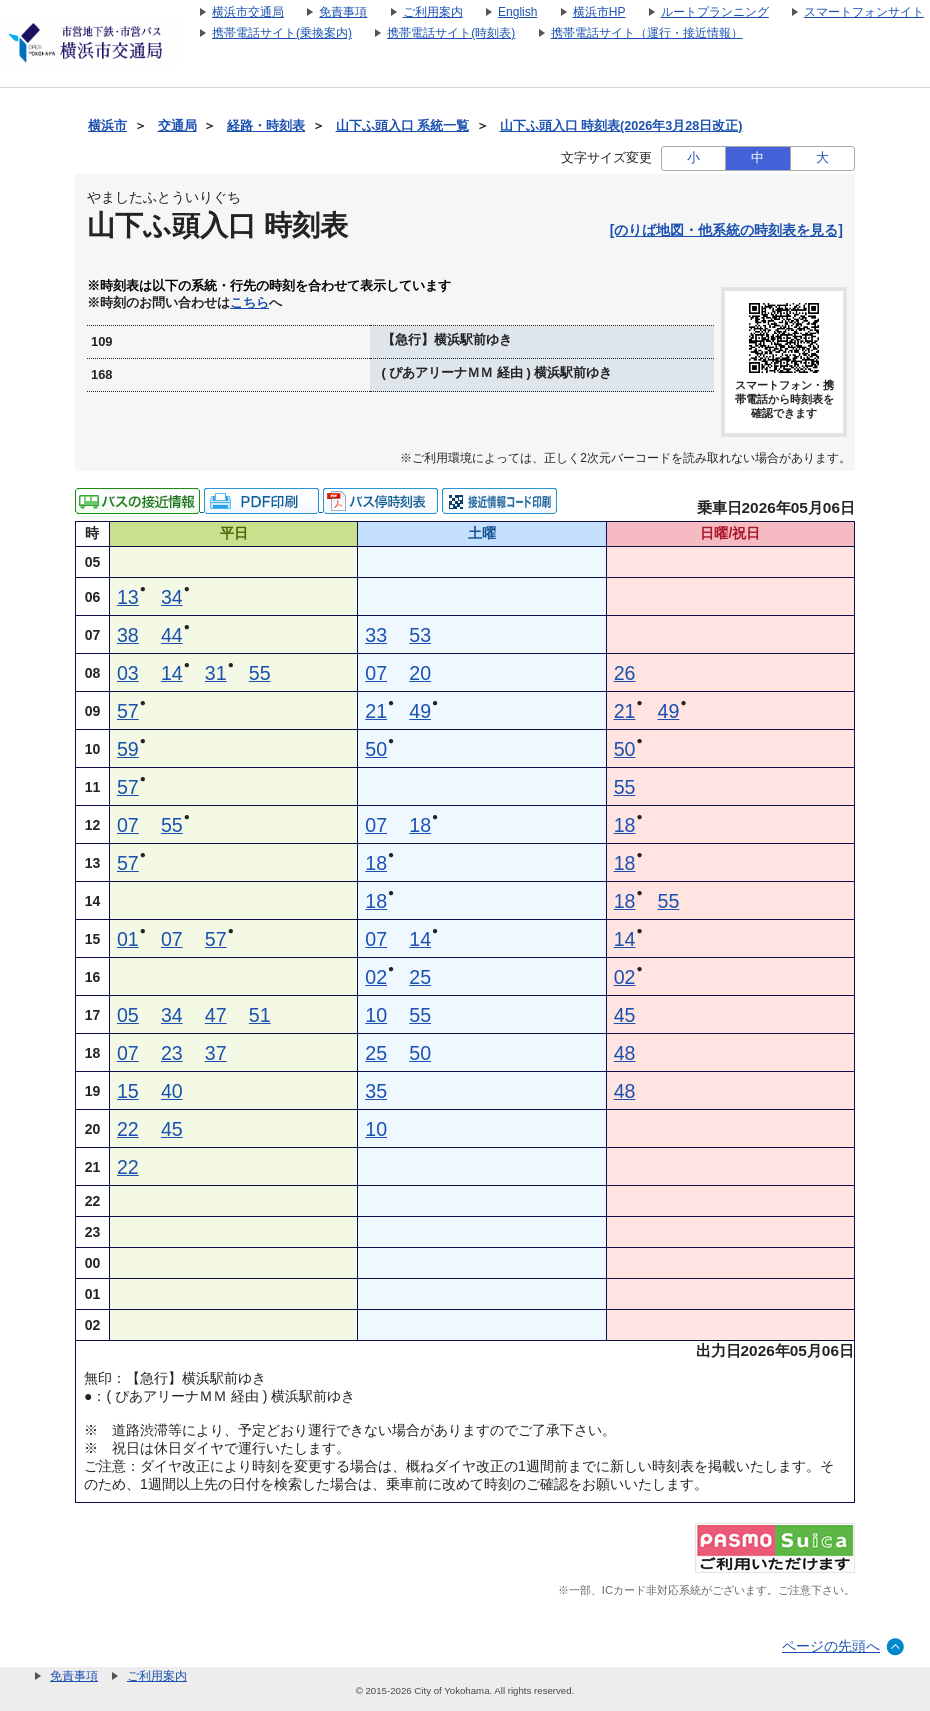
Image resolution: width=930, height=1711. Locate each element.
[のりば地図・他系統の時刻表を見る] (726, 230)
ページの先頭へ (831, 1646)
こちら (249, 303)
